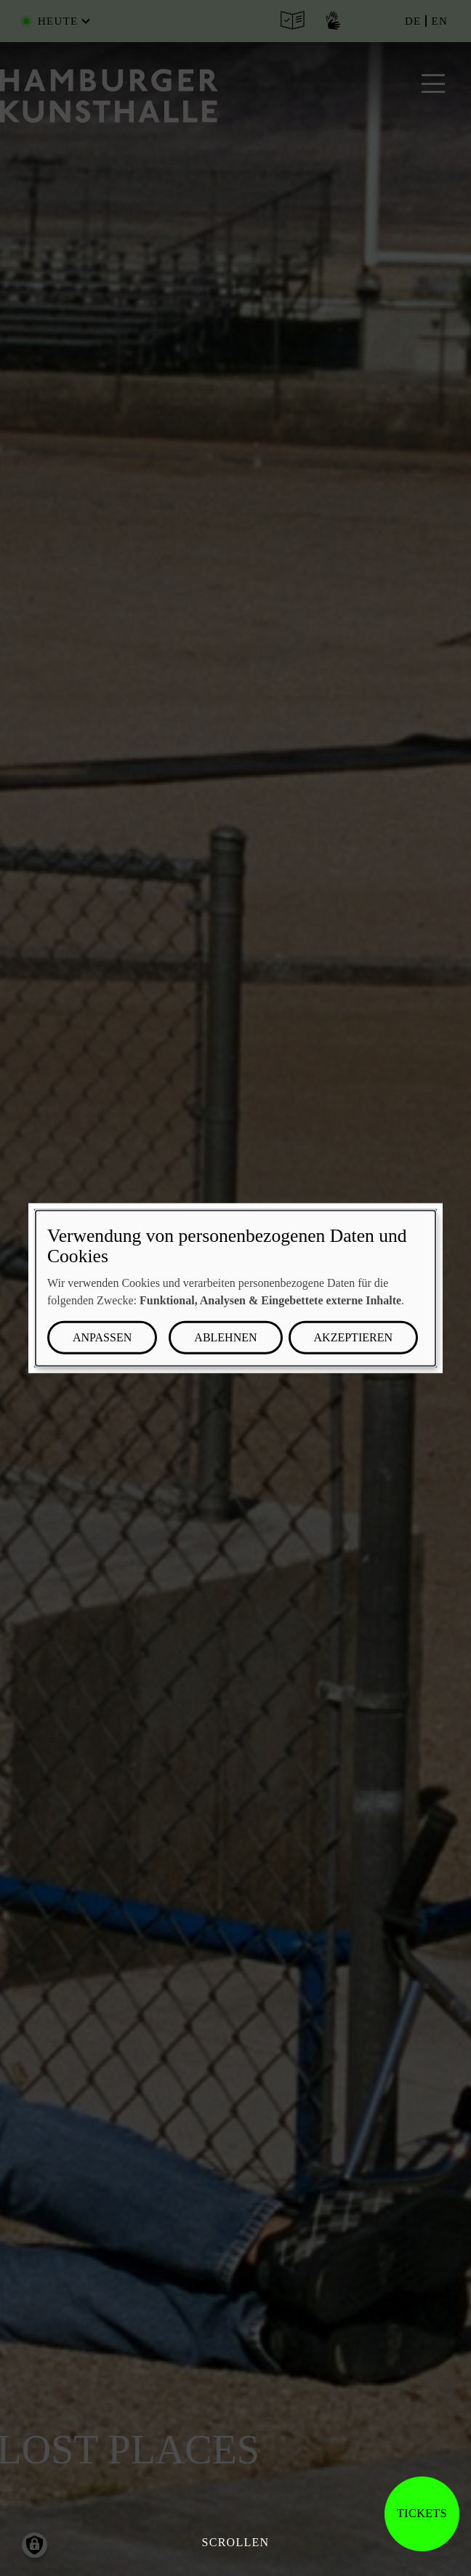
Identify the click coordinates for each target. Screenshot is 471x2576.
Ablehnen (225, 1337)
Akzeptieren (353, 1337)
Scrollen (236, 2542)
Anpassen (102, 1337)
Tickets (422, 2513)
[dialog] (235, 1288)
